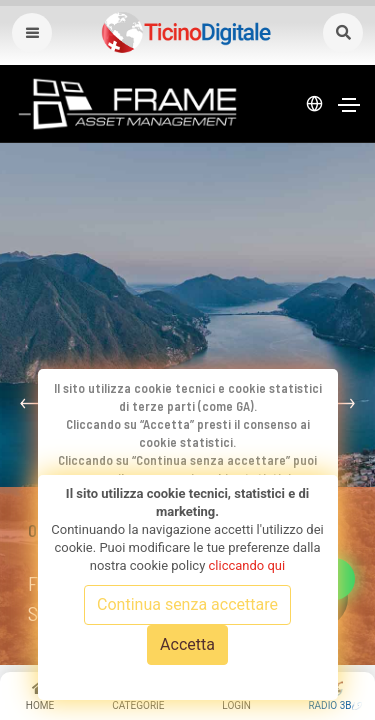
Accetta (187, 644)
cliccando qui (247, 565)
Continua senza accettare (187, 604)
